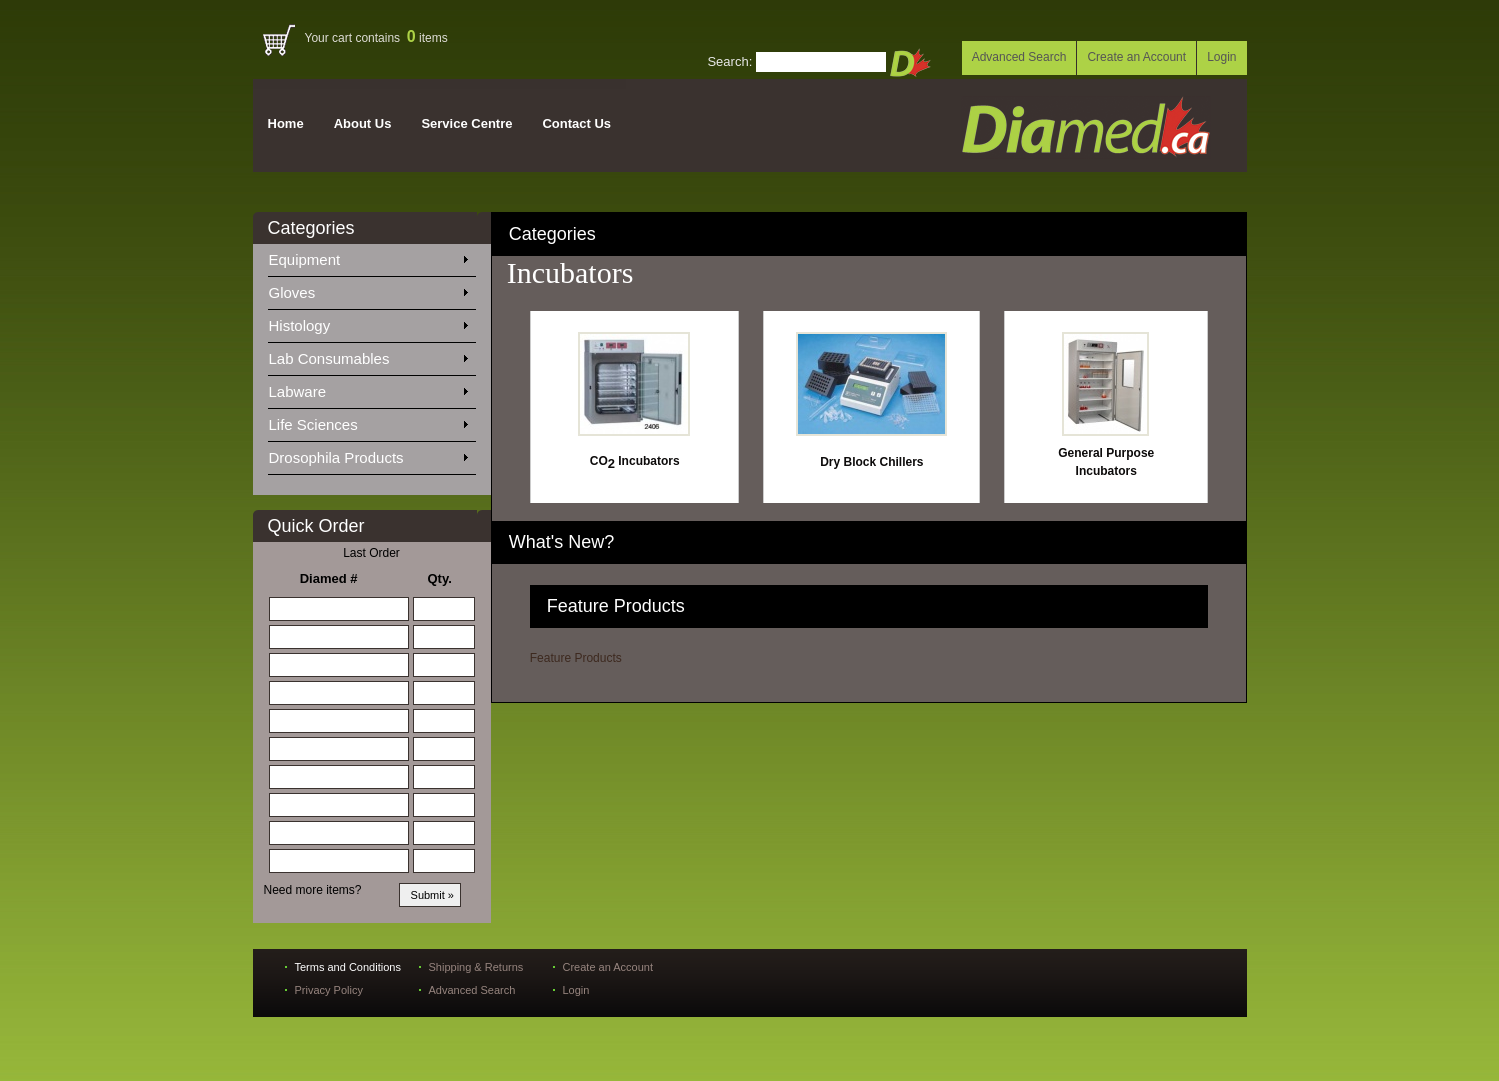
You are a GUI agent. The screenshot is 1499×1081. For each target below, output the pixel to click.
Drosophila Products (368, 454)
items (427, 38)
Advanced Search (1019, 57)
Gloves (368, 289)
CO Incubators (635, 461)
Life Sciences (368, 421)
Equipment (368, 256)
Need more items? (313, 890)
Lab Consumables (368, 355)
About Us (363, 123)
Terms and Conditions (348, 967)
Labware (368, 388)
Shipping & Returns (476, 967)
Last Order (371, 553)
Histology (368, 322)
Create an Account (1136, 57)
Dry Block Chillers (871, 462)
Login (1221, 57)
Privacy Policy (329, 990)
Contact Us (576, 123)
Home (286, 123)
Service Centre (466, 123)
